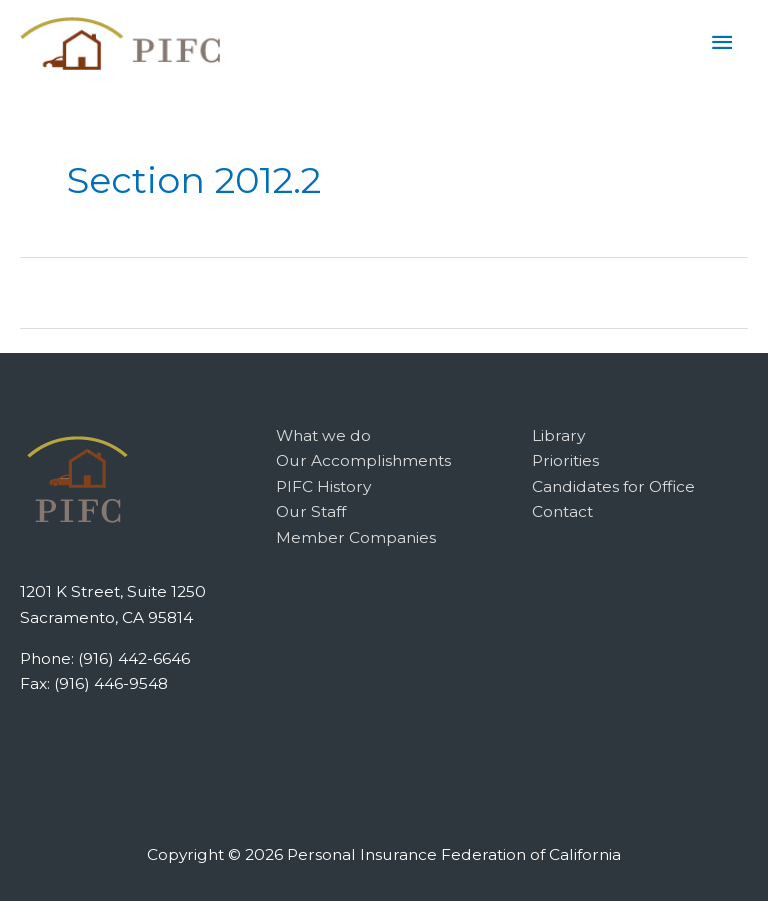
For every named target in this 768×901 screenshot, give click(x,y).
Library (558, 435)
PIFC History (323, 486)
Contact (562, 511)
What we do (323, 435)
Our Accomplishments (363, 460)
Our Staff (311, 511)
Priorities (565, 460)
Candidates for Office (613, 486)
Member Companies (356, 537)
